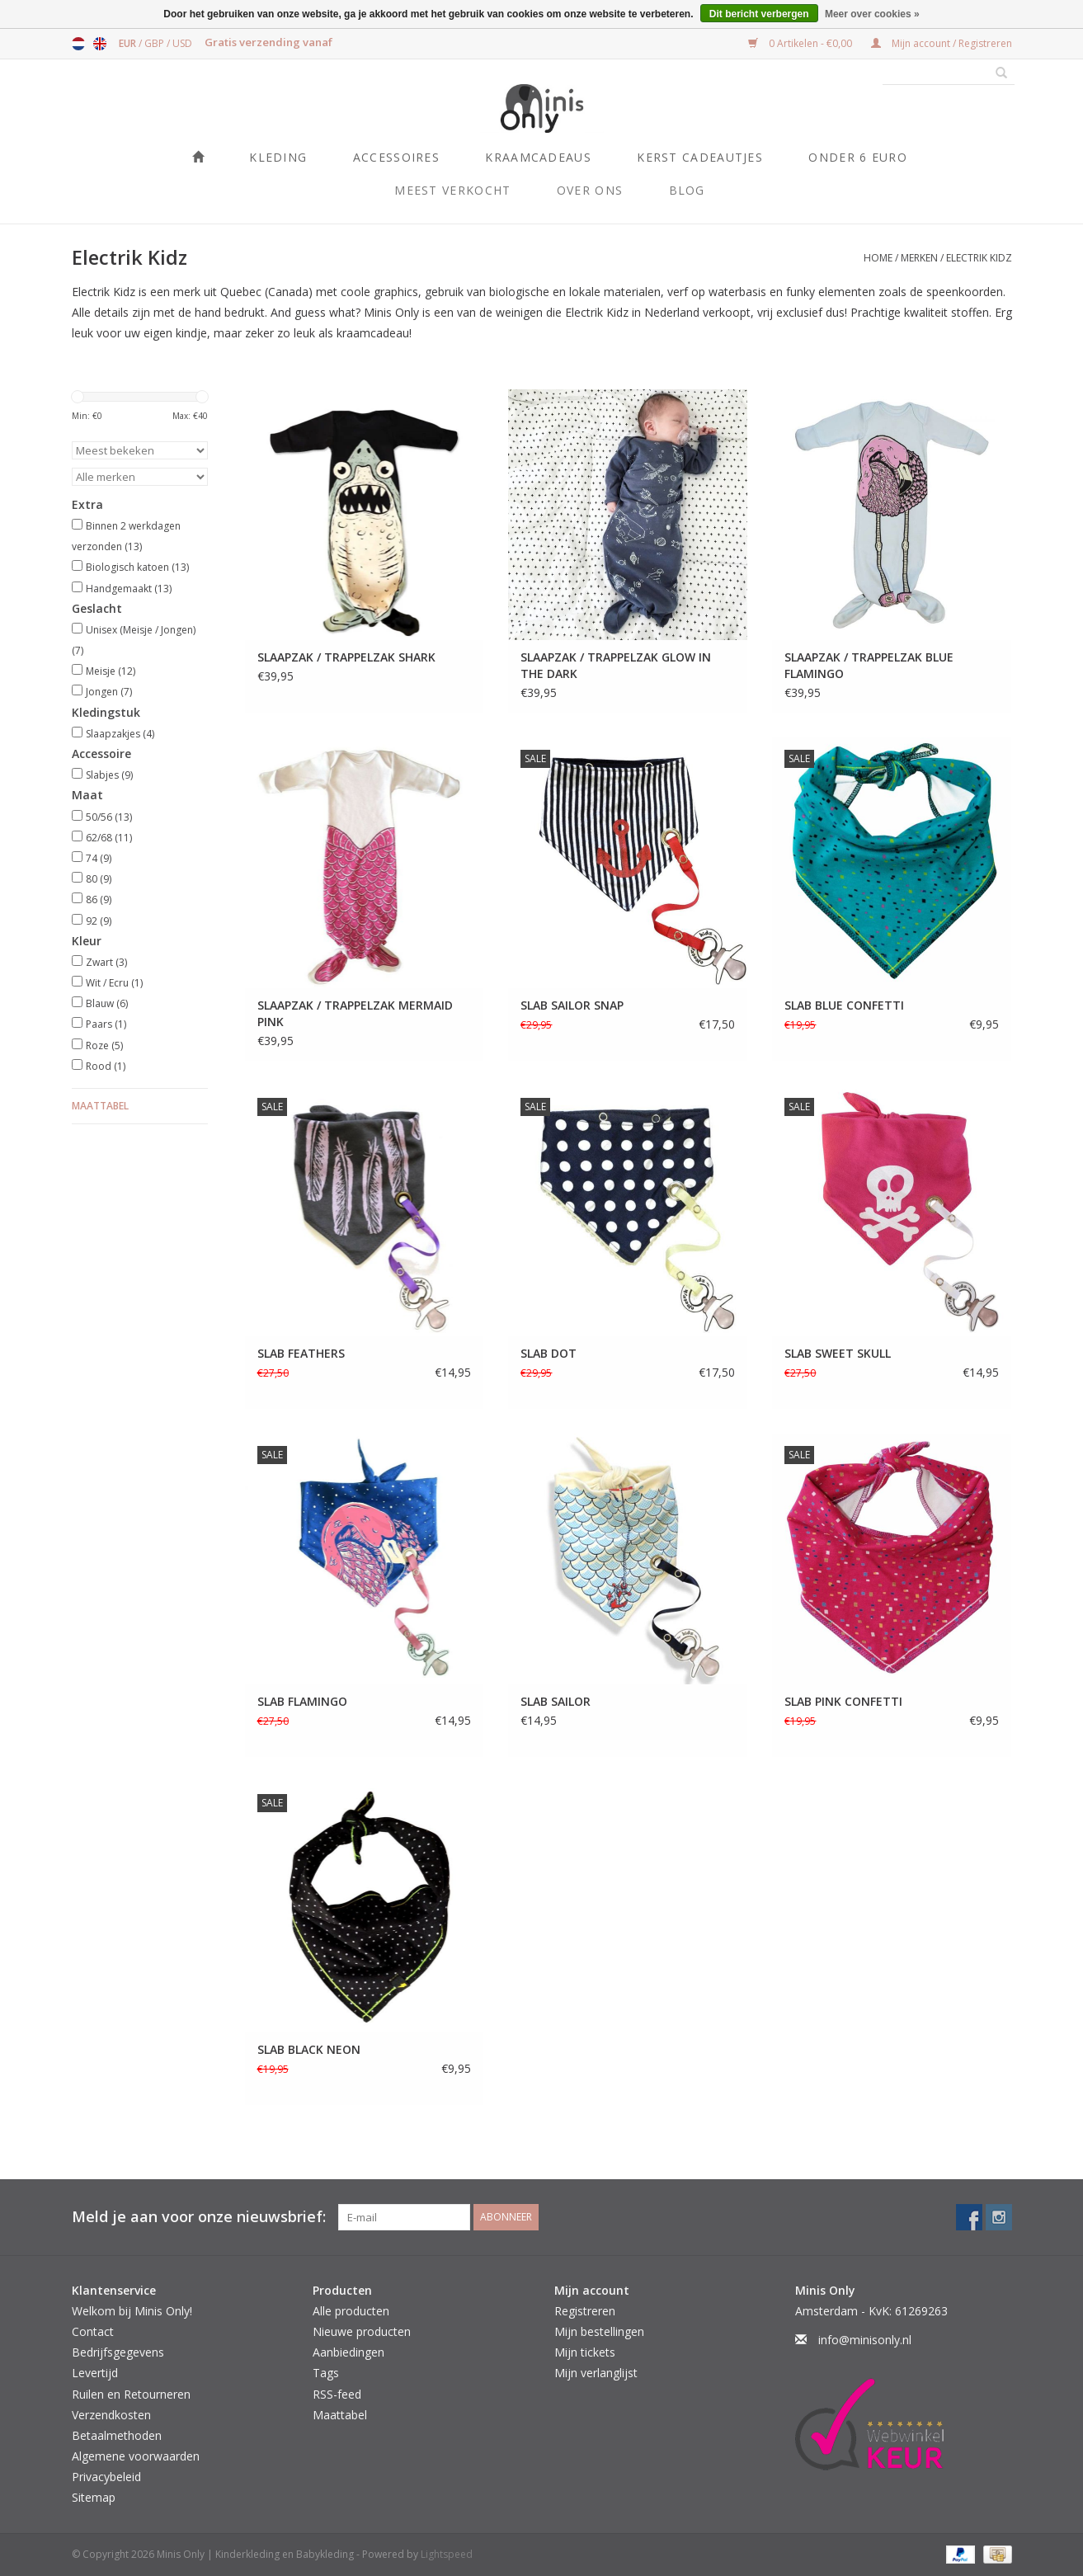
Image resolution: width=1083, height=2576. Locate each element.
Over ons (590, 190)
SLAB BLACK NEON (308, 2049)
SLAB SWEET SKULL (837, 1353)
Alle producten (351, 2311)
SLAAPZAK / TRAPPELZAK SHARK (346, 657)
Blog (687, 190)
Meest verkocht (452, 190)
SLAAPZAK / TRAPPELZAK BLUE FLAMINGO (869, 665)
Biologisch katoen (137, 567)
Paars (106, 1024)
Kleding (278, 157)
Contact (93, 2331)
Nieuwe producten (362, 2331)
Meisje (110, 671)
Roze (104, 1045)
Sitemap (93, 2497)
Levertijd (95, 2373)
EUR (129, 43)
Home (878, 258)
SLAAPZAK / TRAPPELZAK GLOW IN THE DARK (615, 665)
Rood (105, 1066)
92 (98, 921)
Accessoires (396, 157)
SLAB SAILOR (555, 1701)
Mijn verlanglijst (596, 2373)
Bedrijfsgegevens (118, 2352)
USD (182, 43)
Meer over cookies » (872, 14)
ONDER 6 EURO (857, 157)
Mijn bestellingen (599, 2331)
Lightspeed (447, 2554)
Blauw (107, 1003)
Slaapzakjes (120, 734)
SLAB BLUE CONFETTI (844, 1005)
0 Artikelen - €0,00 (801, 43)
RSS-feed (337, 2394)
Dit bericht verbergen (759, 14)
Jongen (109, 692)
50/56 (109, 817)
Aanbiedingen (348, 2352)
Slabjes (109, 775)
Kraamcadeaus (538, 157)
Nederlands (78, 43)
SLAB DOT (548, 1353)
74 (98, 858)
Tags (326, 2373)
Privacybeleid (106, 2476)
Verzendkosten (111, 2415)
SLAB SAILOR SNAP (572, 1005)
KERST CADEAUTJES (700, 157)
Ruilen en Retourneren (131, 2394)
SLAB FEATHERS (301, 1353)
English (99, 43)
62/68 (109, 838)
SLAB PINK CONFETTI (843, 1701)
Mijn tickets (584, 2352)
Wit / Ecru (114, 983)
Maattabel (100, 1106)
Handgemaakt (129, 589)
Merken (919, 258)
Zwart (106, 962)
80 (98, 879)
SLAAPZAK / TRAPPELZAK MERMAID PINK (355, 1013)
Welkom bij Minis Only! (132, 2311)
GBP (155, 43)
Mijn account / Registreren (941, 43)
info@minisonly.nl (864, 2340)
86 (98, 899)
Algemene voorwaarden (136, 2456)
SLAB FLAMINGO (302, 1701)
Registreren (584, 2311)
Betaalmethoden (117, 2435)
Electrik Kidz (979, 258)
